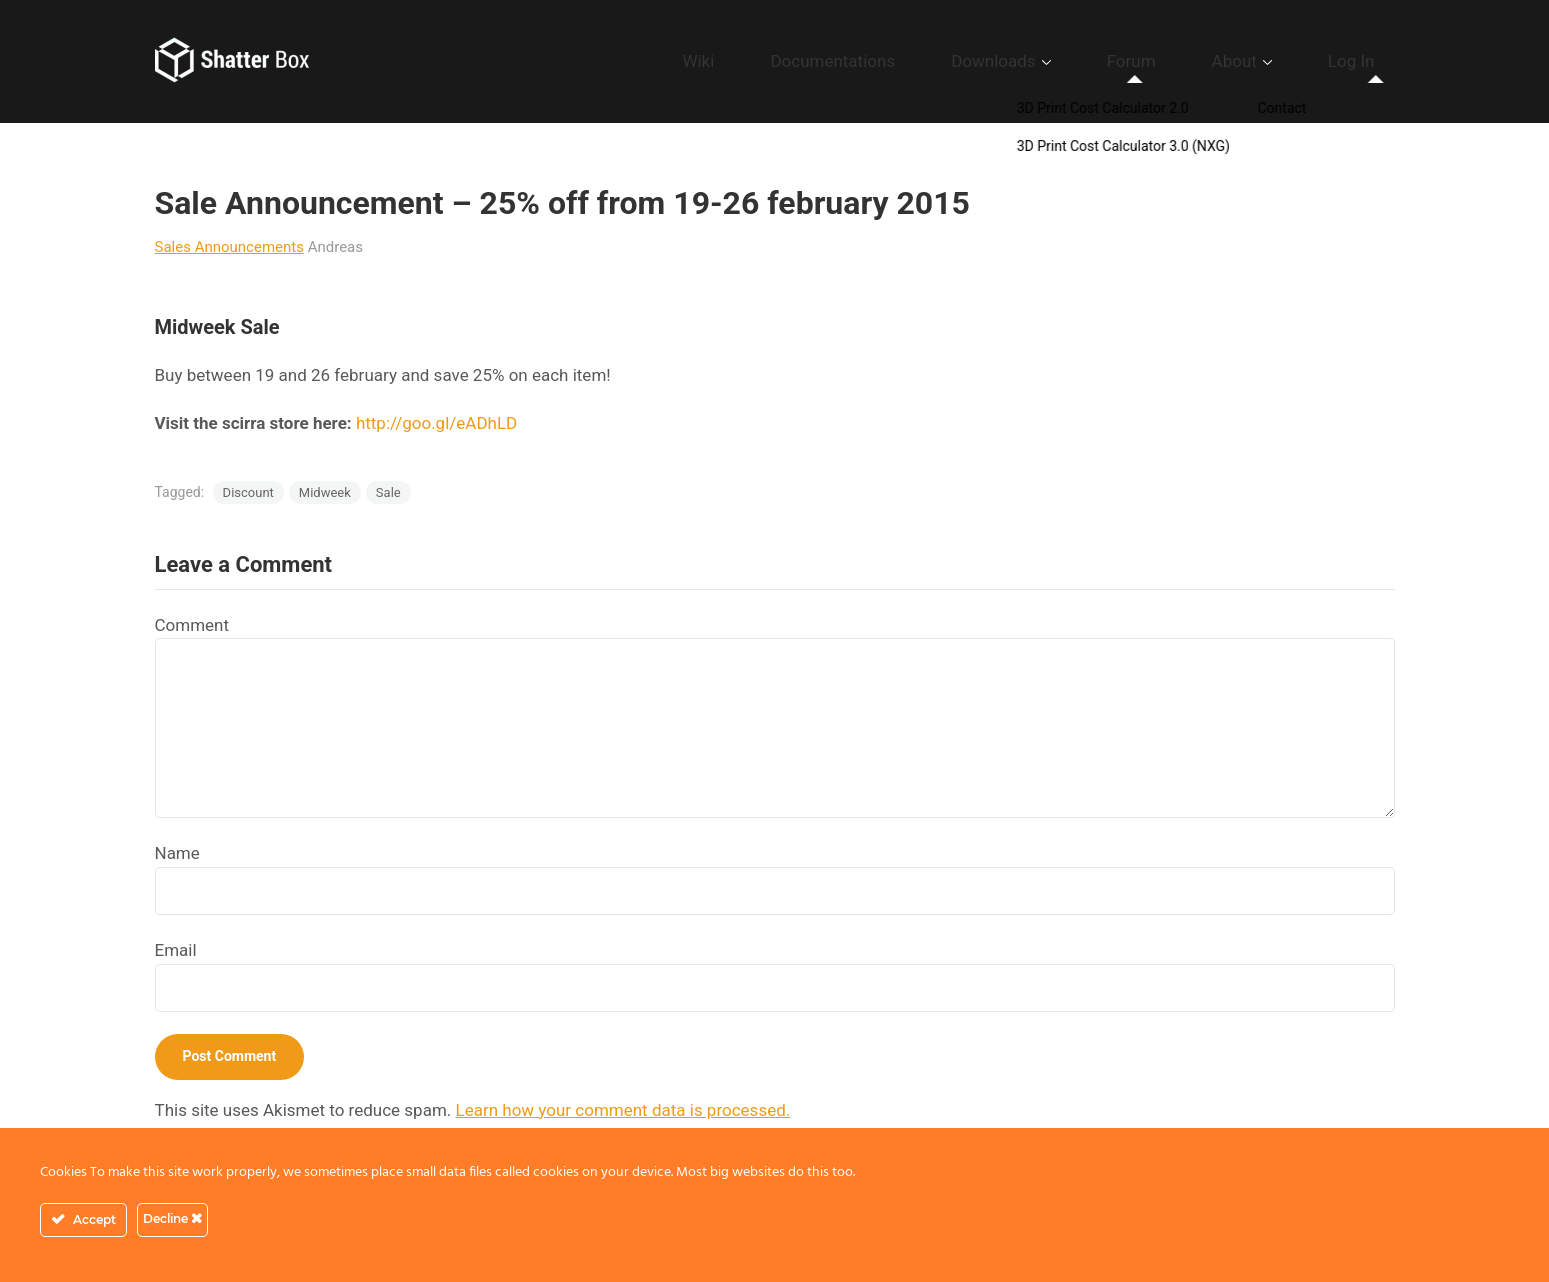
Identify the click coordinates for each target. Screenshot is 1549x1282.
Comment (192, 625)
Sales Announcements (229, 247)
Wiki (873, 61)
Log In (1365, 61)
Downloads (1099, 61)
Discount (248, 492)
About (1278, 61)
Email (176, 950)
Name (177, 853)
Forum (1204, 61)
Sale (388, 492)
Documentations (975, 61)
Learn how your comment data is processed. (623, 1110)
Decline (172, 1218)
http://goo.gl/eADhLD (436, 423)
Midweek (325, 492)
